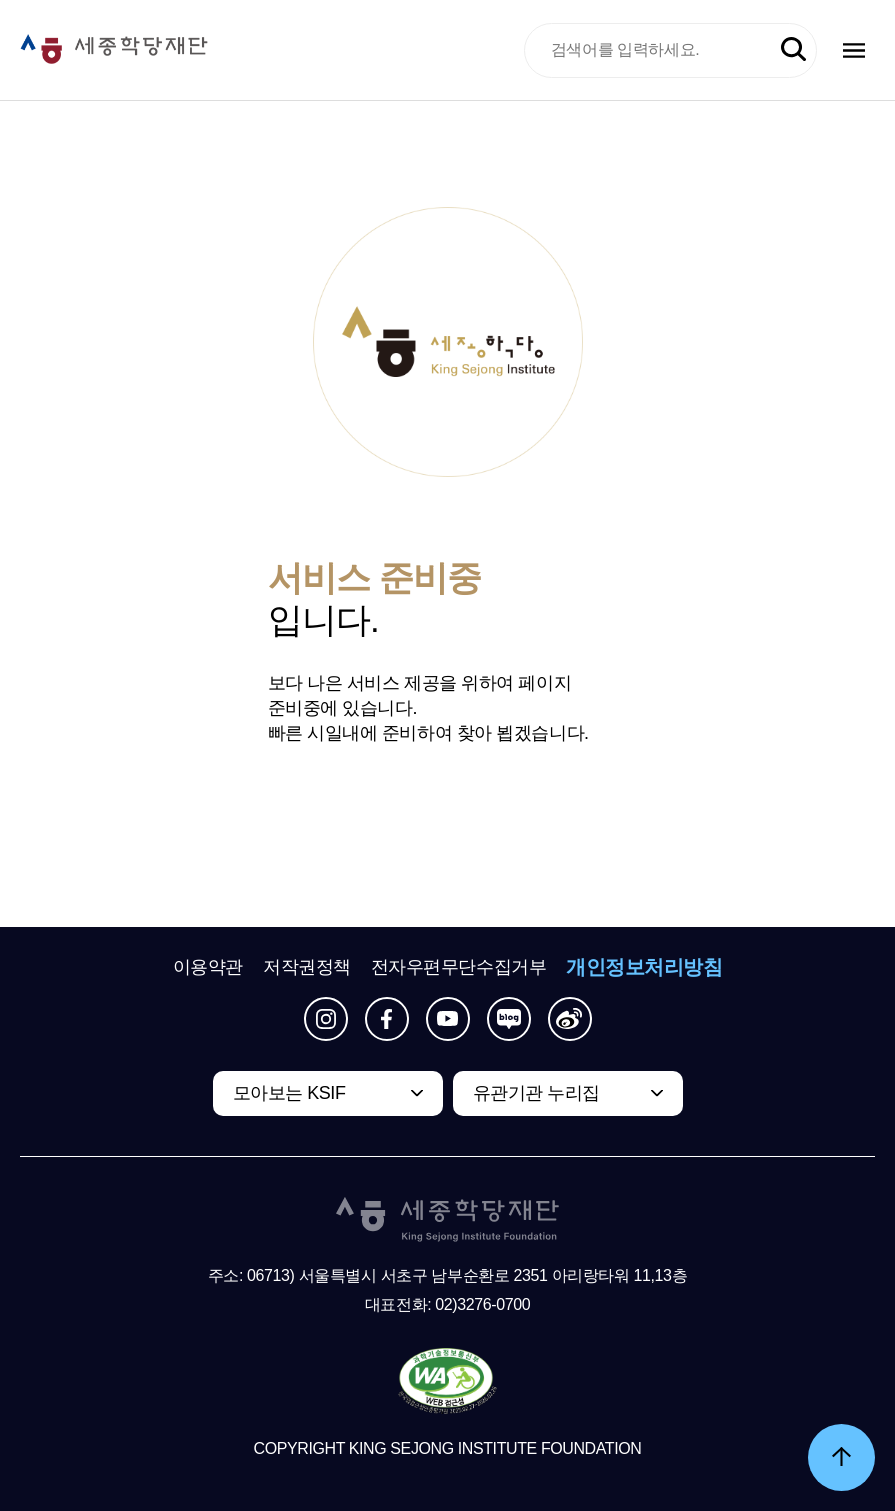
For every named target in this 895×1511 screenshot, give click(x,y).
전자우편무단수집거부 (459, 967)
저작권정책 (307, 967)
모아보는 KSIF (289, 1093)
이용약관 (208, 967)
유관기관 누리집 (536, 1093)
